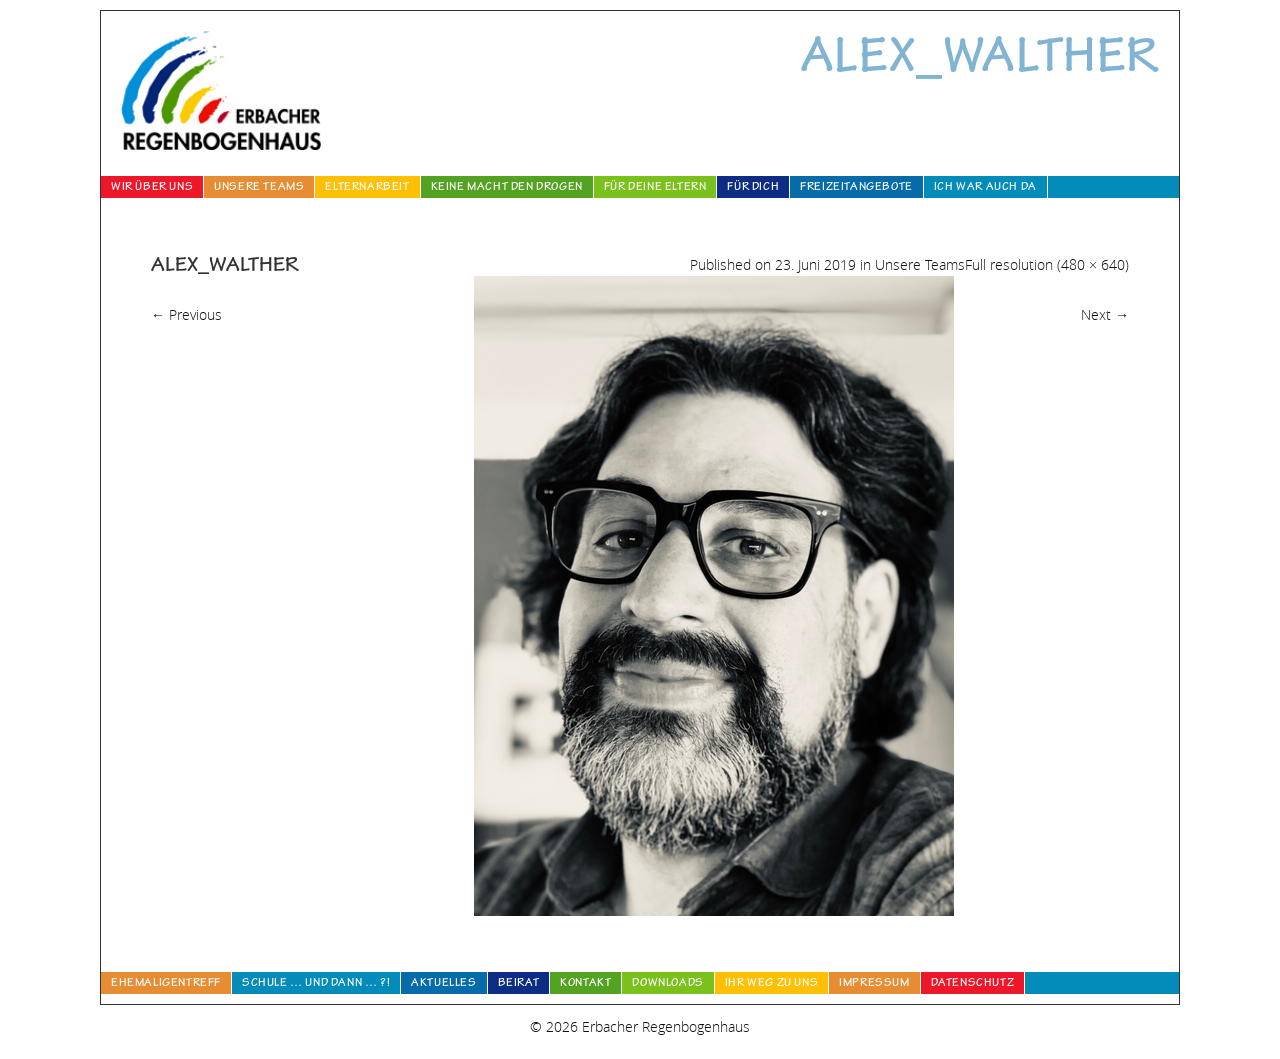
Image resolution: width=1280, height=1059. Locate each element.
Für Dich (753, 188)
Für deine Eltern (655, 188)
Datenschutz (973, 984)
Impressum (874, 984)
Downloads (667, 984)
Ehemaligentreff (166, 984)
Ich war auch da (985, 188)
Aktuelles (443, 984)
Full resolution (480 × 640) (1047, 264)
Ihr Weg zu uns (771, 984)
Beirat (519, 984)
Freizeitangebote (856, 188)
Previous (186, 314)
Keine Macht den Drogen (507, 188)
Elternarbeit (367, 188)
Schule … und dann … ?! (316, 984)
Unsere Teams (259, 188)
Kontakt (585, 984)
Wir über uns (152, 188)
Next (1105, 314)
